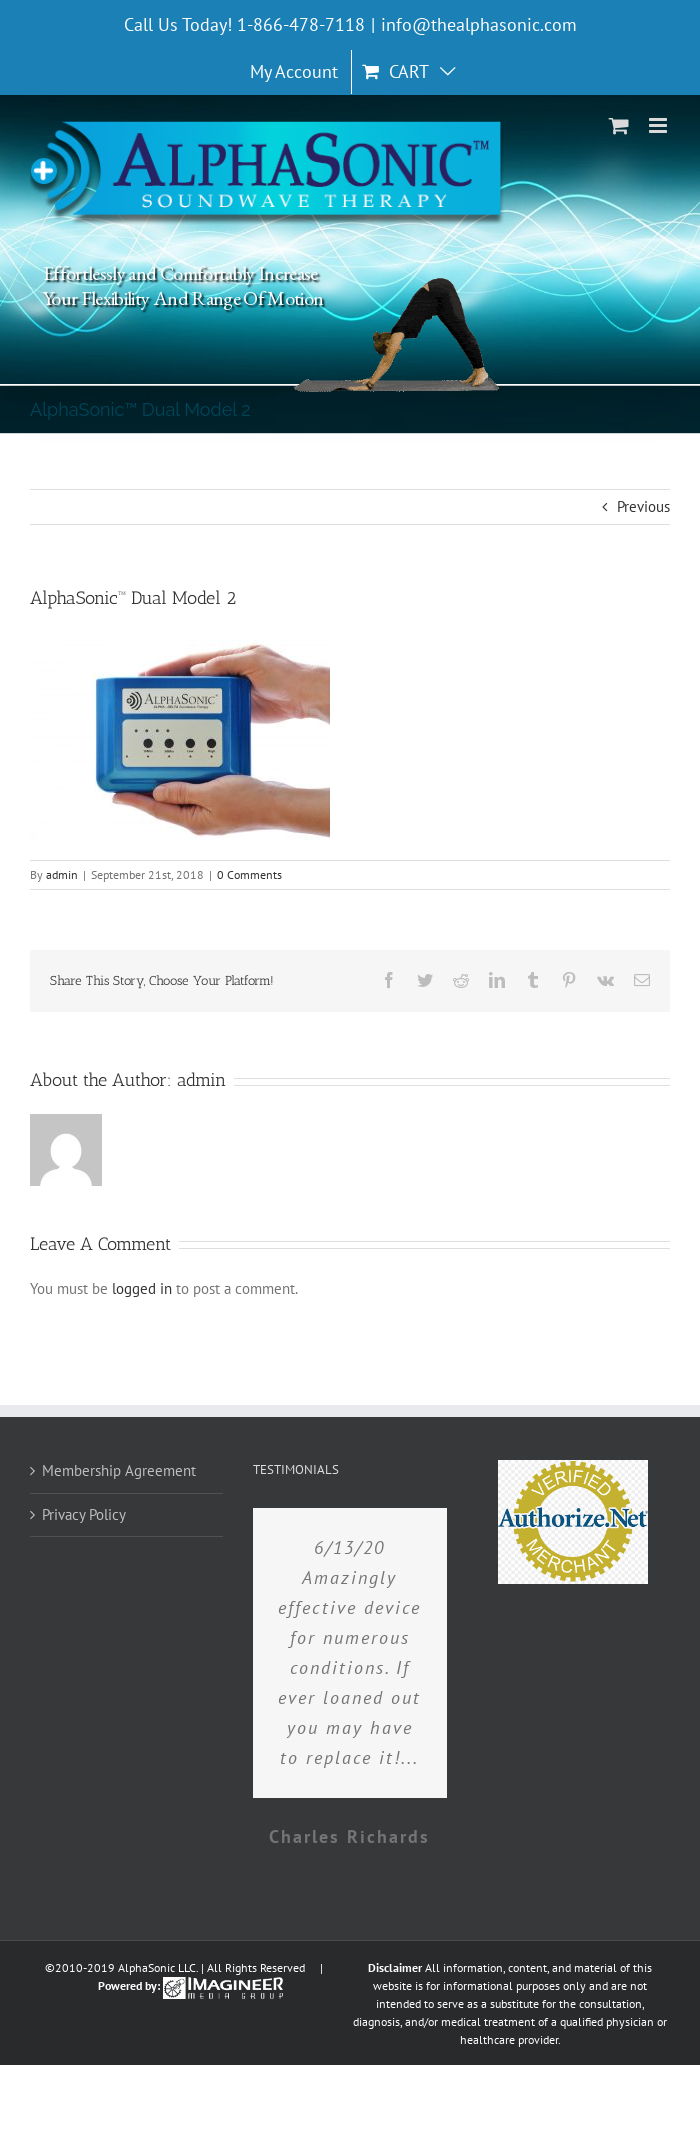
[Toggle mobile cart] (619, 125)
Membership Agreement (119, 1470)
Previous (643, 506)
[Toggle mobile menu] (659, 125)
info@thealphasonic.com (479, 24)
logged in (142, 1288)
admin (62, 874)
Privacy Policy (84, 1514)
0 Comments (249, 874)
